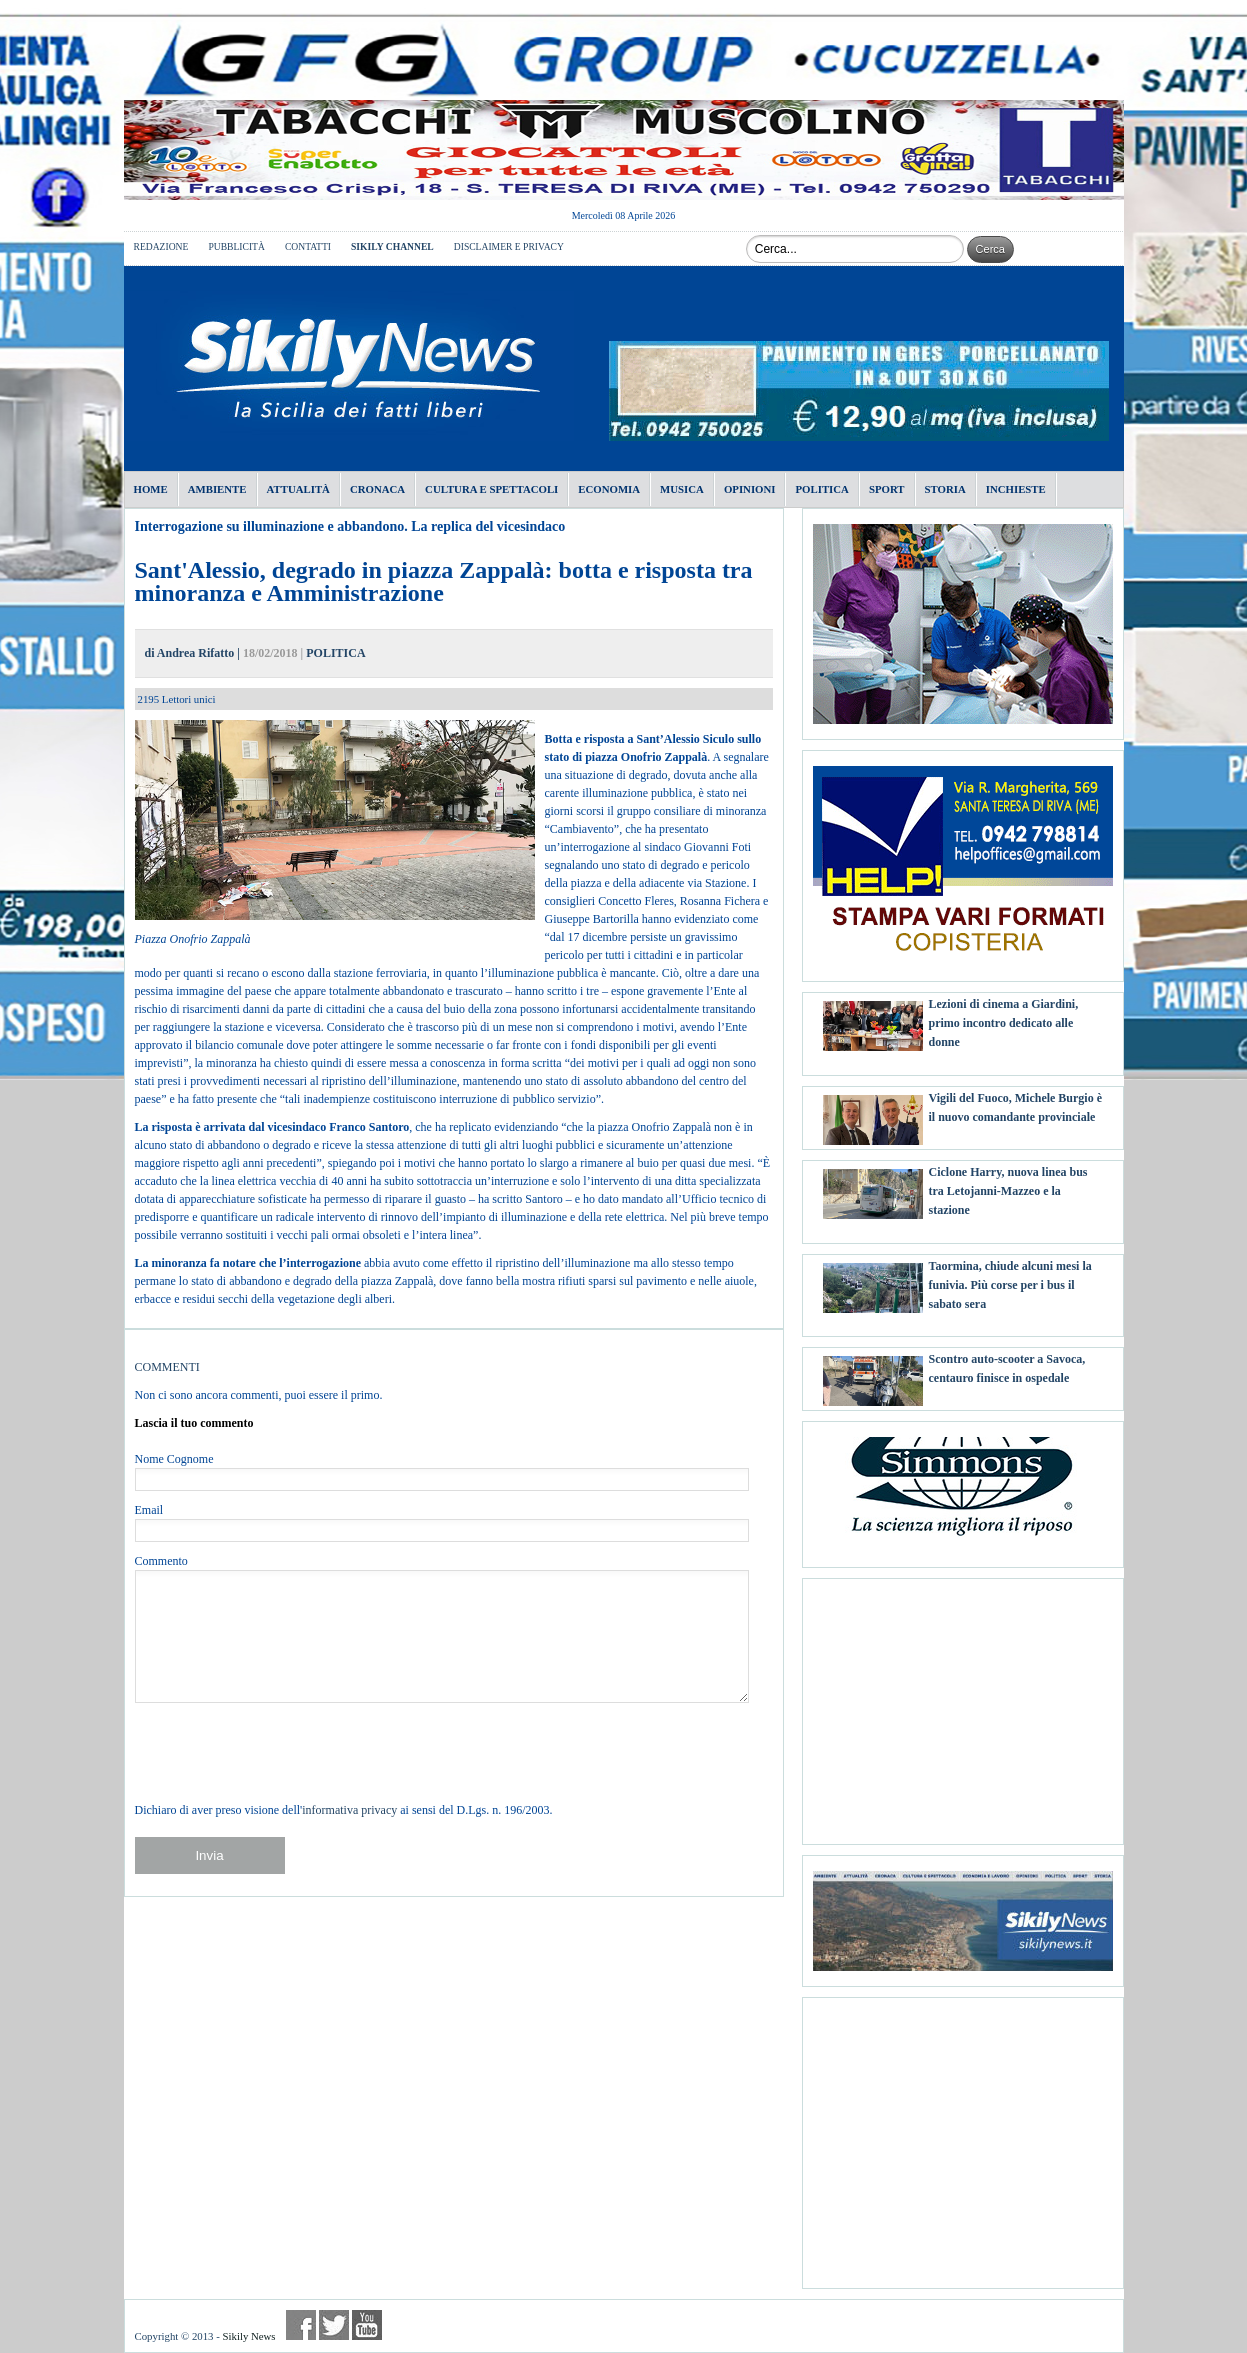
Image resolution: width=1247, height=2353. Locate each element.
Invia (209, 1855)
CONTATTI (308, 246)
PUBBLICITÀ (236, 246)
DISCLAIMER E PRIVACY (509, 246)
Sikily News (248, 2336)
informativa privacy (349, 1810)
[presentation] (287, 1752)
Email (149, 1510)
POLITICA (335, 653)
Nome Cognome (174, 1459)
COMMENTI (167, 1367)
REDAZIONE (161, 246)
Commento (161, 1561)
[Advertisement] (963, 1704)
